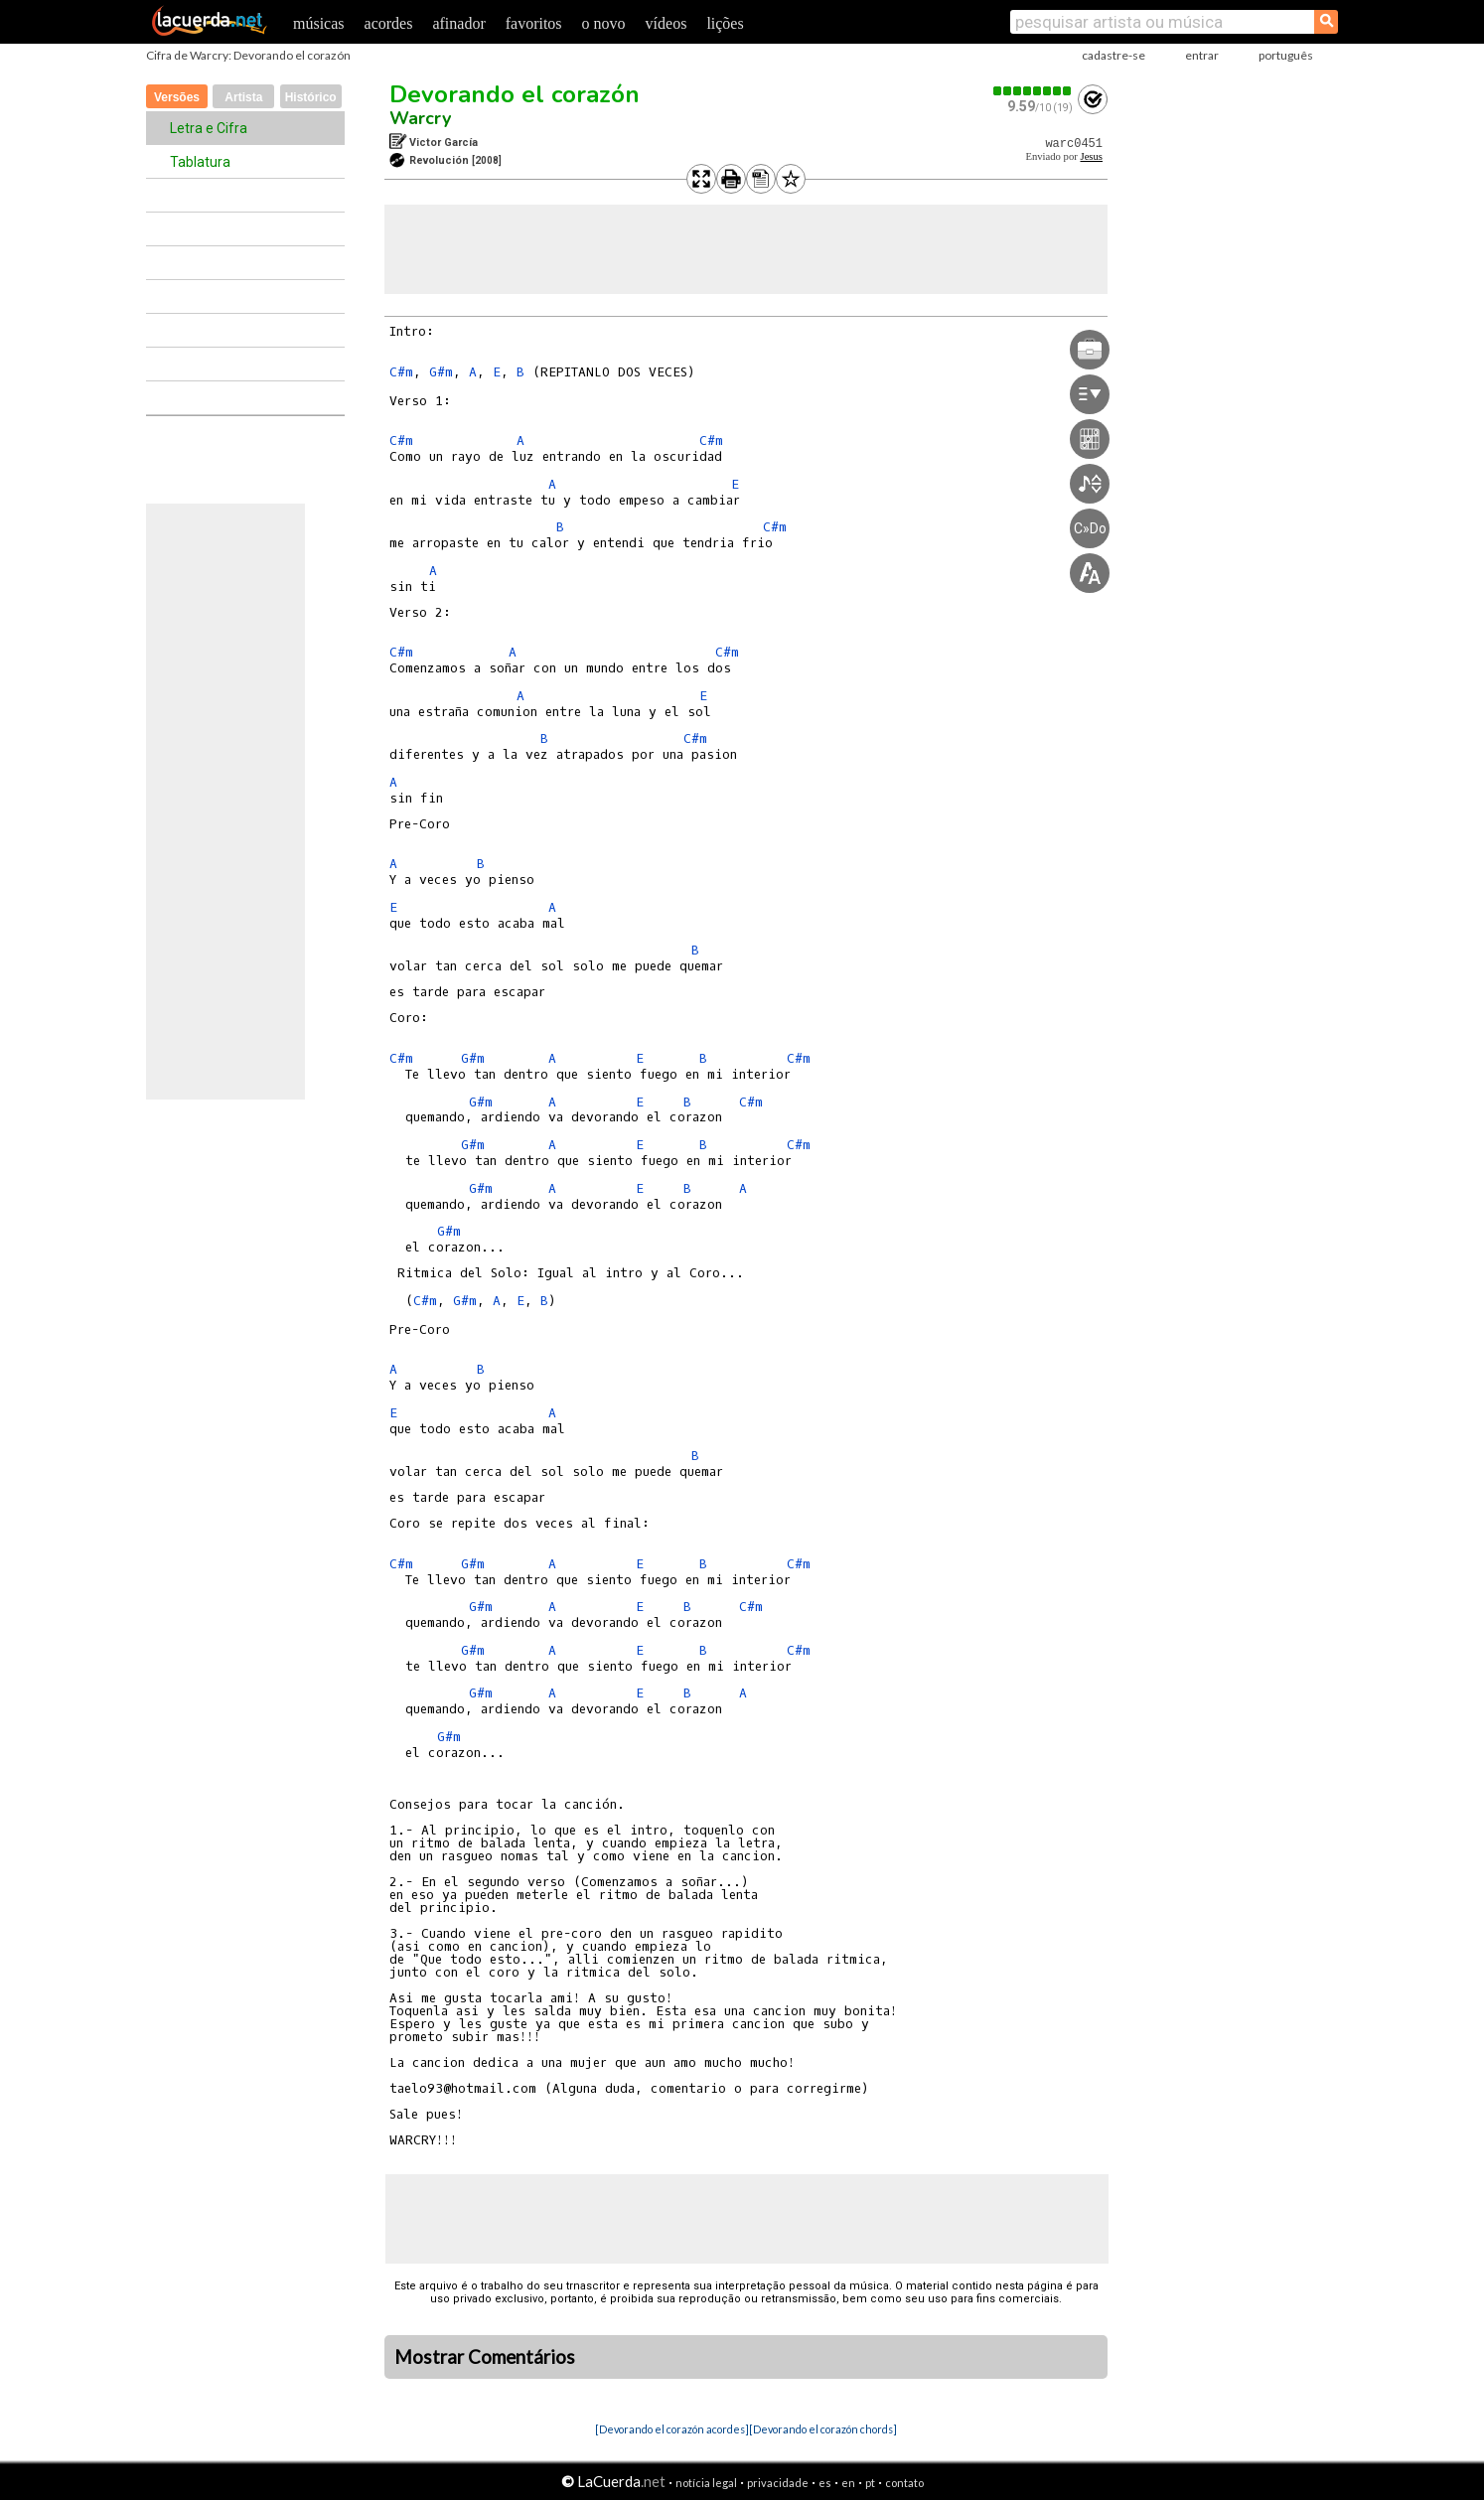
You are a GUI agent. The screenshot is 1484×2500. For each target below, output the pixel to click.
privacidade (778, 2482)
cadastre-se (1113, 55)
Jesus (1091, 156)
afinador (458, 23)
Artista (243, 97)
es (824, 2482)
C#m (401, 372)
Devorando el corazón (514, 94)
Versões (177, 97)
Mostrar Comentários (484, 2357)
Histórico (311, 97)
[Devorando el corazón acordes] (672, 2429)
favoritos (534, 23)
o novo (604, 23)
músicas (319, 23)
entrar (1202, 55)
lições (724, 23)
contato (904, 2482)
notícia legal (706, 2482)
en (848, 2482)
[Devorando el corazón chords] (823, 2429)
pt (870, 2482)
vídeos (666, 23)
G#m (441, 372)
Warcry (420, 118)
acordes (389, 23)
